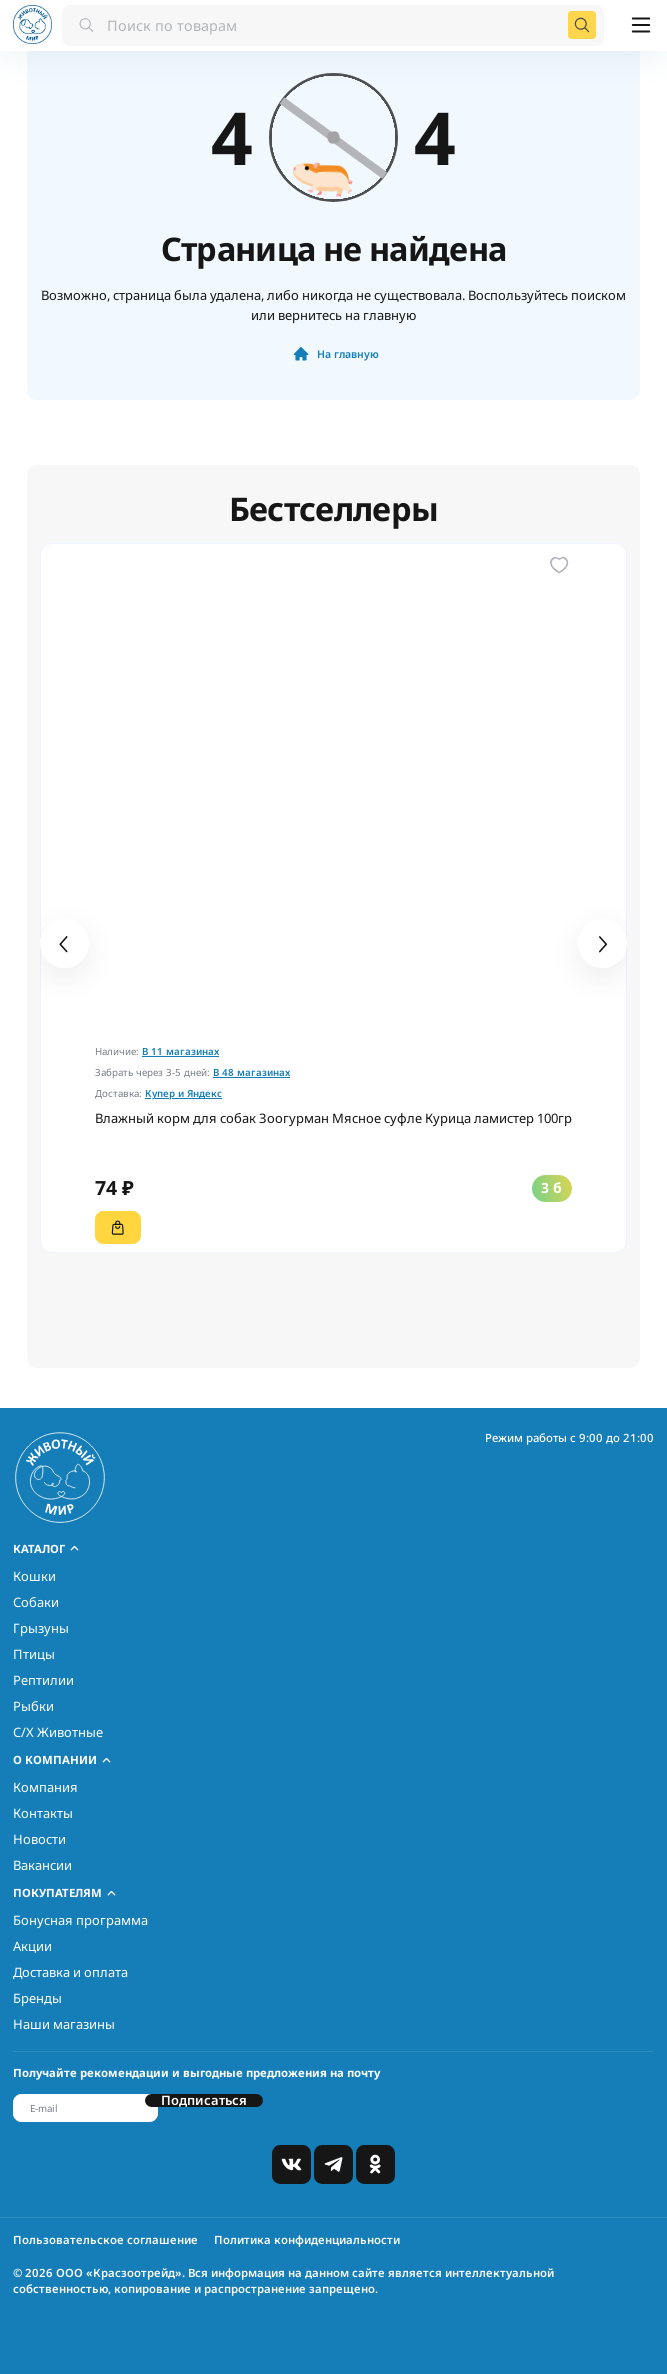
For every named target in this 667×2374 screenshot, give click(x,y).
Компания (45, 1787)
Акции (32, 1946)
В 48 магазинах (251, 1072)
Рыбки (33, 1706)
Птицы (34, 1654)
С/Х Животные (58, 1732)
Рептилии (43, 1680)
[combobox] (333, 24)
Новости (39, 1839)
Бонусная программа (80, 1920)
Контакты (43, 1813)
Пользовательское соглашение (105, 2239)
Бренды (37, 1998)
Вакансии (42, 1865)
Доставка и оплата (70, 1972)
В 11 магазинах (180, 1051)
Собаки (36, 1602)
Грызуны (41, 1628)
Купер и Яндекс (183, 1093)
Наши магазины (64, 2024)
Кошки (34, 1576)
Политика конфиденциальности (307, 2239)
